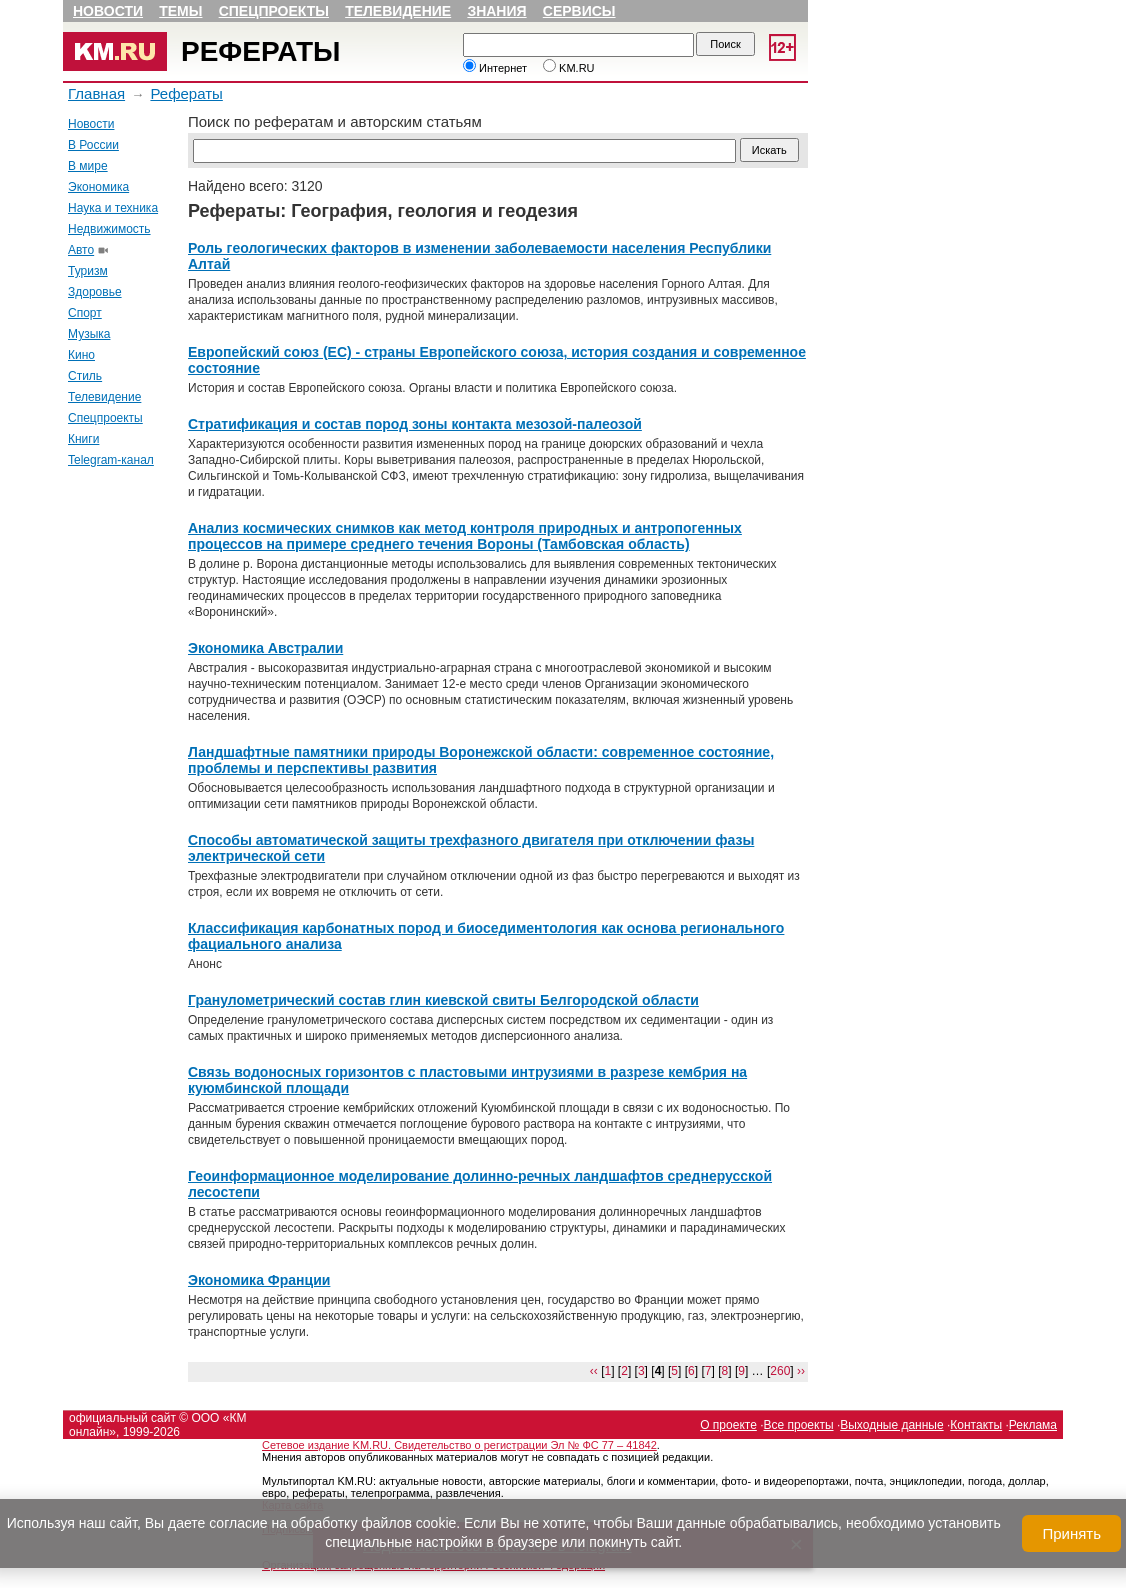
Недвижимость (109, 229)
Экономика (98, 187)
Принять (1071, 1533)
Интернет (495, 68)
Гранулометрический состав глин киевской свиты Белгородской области (443, 1000)
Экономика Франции (259, 1280)
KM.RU (569, 68)
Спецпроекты (274, 11)
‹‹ (594, 1371)
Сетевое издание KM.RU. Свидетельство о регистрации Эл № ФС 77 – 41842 (459, 1445)
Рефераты (260, 51)
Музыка (89, 334)
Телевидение (398, 11)
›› (801, 1371)
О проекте (728, 1425)
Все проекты (799, 1425)
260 (780, 1371)
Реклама (1033, 1425)
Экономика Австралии (265, 648)
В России (93, 145)
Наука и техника (113, 208)
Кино (81, 355)
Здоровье (95, 292)
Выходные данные (891, 1425)
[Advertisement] (123, 783)
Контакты (976, 1425)
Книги (83, 439)
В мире (88, 166)
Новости (108, 11)
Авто (81, 250)
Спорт (85, 313)
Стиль (85, 376)
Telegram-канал (111, 460)
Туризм (88, 271)
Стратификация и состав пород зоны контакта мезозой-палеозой (415, 424)
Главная (96, 93)
